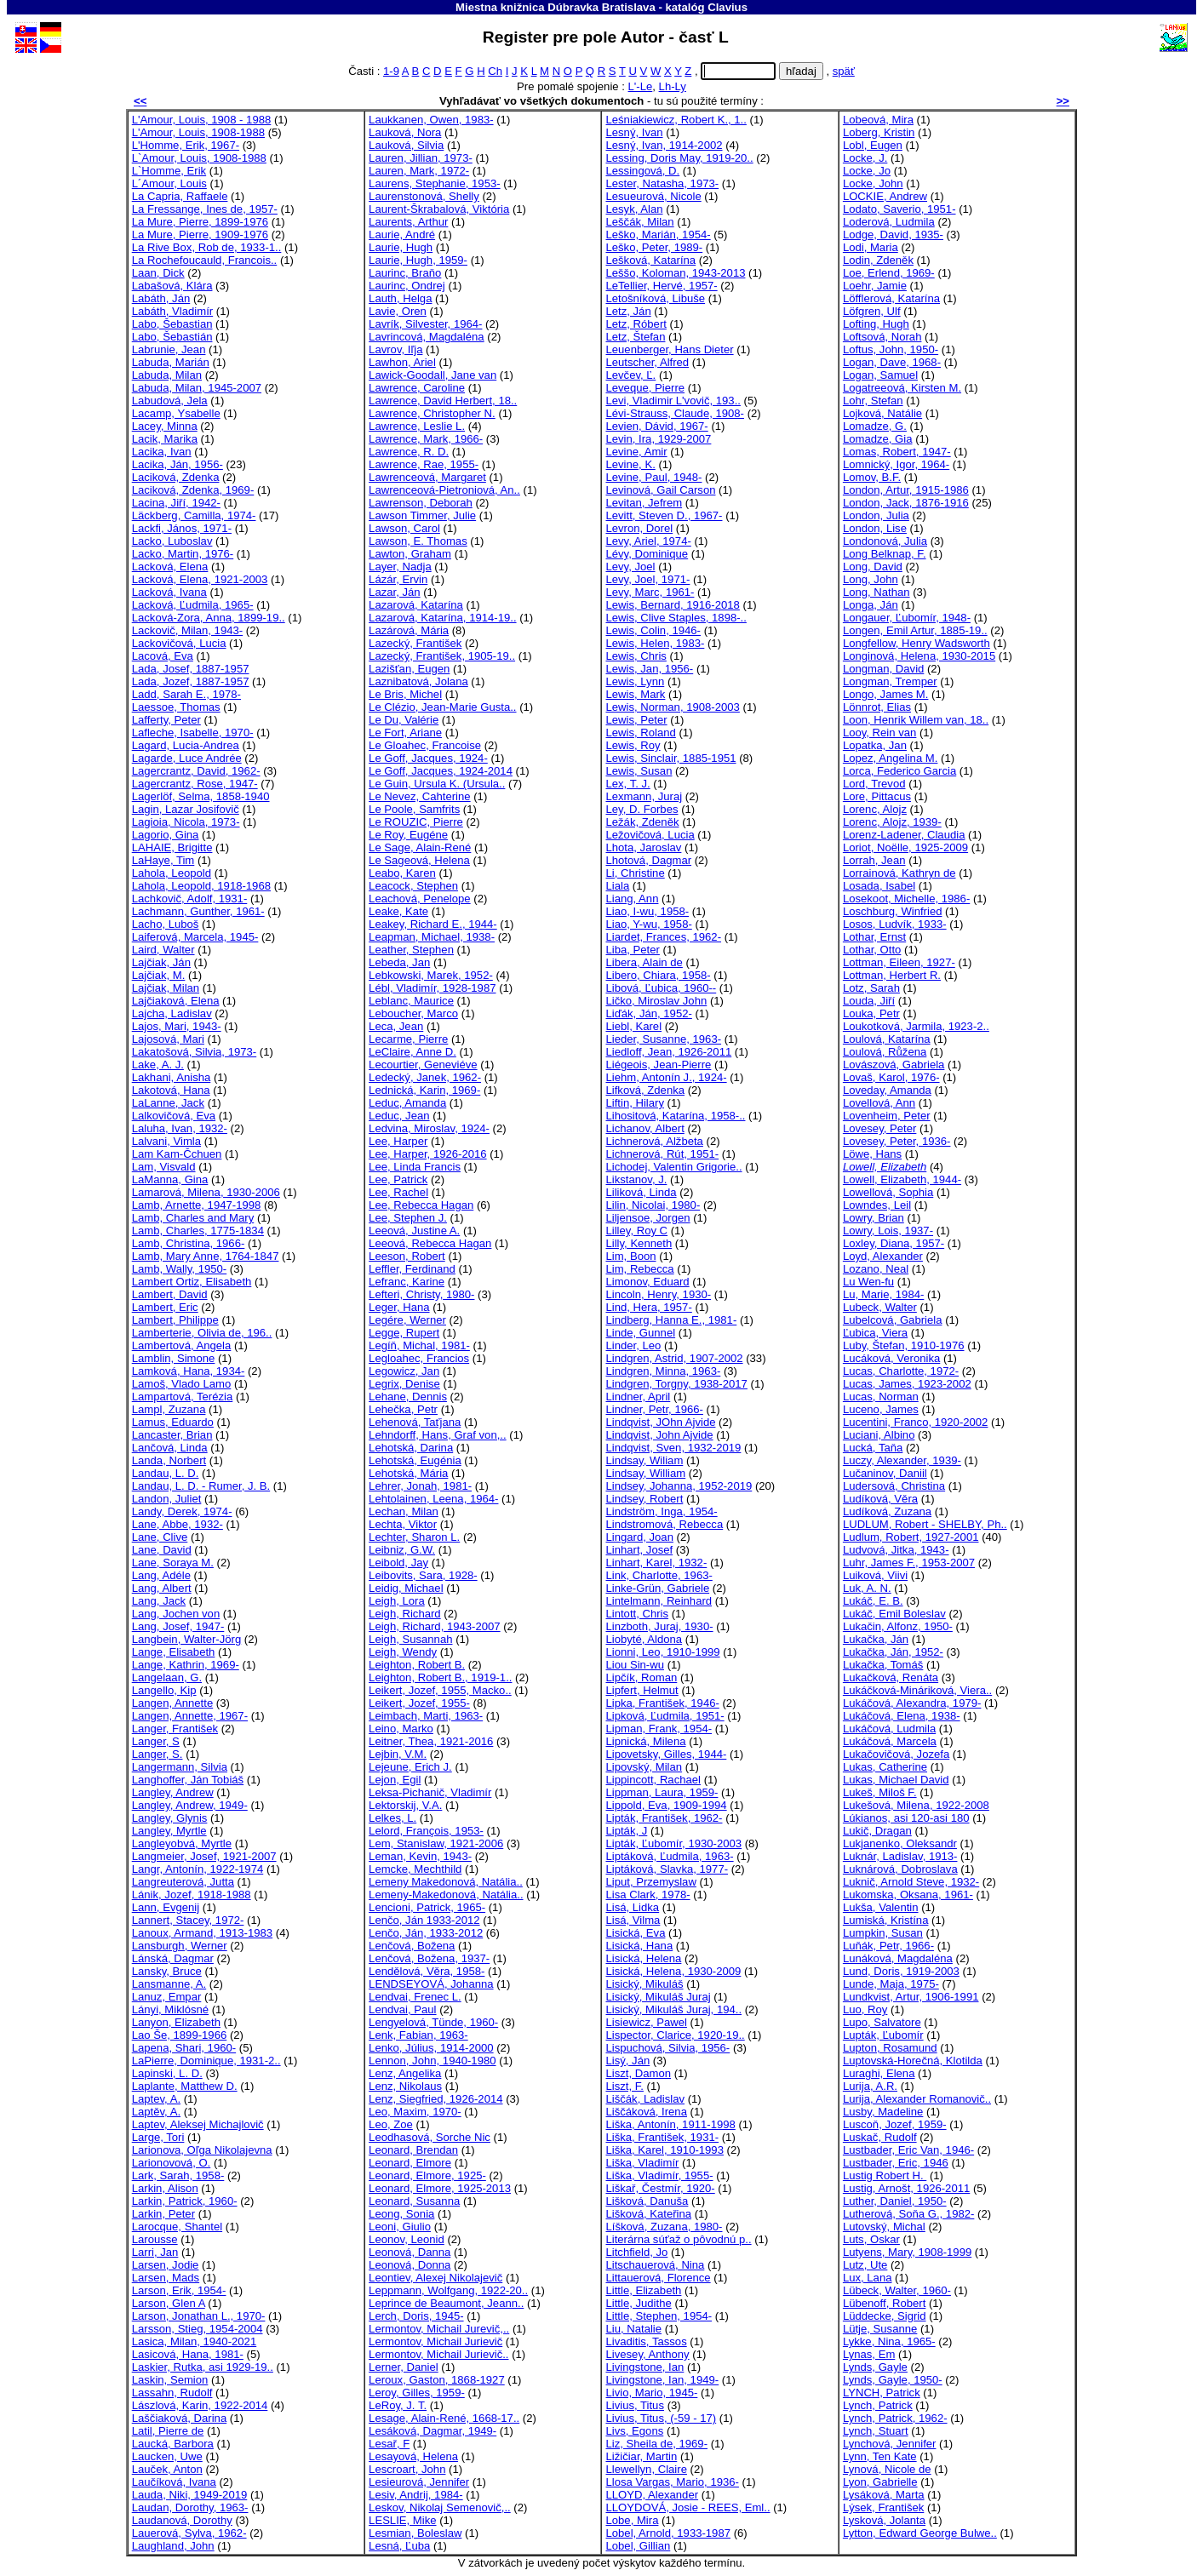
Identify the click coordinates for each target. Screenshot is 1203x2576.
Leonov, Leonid (406, 2239)
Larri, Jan (155, 2252)
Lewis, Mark (635, 694)
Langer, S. (157, 1754)
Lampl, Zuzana (169, 1409)
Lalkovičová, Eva (173, 1115)
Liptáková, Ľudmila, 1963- (669, 1856)
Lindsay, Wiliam (644, 1460)
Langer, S (156, 1741)
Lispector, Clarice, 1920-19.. (674, 2035)
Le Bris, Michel (405, 694)
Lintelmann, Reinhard (658, 1600)
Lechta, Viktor (403, 1524)
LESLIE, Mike (402, 2520)
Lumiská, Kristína (886, 1920)
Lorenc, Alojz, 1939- (892, 822)
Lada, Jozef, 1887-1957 (190, 681)
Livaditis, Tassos (645, 2341)
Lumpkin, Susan (883, 1932)
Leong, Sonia (401, 2213)
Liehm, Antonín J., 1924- (665, 1077)
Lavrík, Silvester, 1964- (425, 324)
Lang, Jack (159, 1600)
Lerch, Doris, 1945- (416, 2316)
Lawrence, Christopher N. (432, 413)
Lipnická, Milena (645, 1741)
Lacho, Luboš (165, 924)
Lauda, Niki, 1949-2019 (190, 2494)
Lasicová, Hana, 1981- (187, 2354)
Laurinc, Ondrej (407, 285)
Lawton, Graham (410, 553)
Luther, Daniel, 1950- (895, 2201)
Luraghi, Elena (879, 2073)
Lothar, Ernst (874, 936)
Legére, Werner (407, 1320)
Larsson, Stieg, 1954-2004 (197, 2328)
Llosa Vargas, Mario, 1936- (671, 2482)
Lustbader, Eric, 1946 (895, 2162)
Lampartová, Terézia (182, 1396)
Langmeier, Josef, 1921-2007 (204, 1856)
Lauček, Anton (167, 2469)
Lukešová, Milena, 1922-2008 (916, 1805)
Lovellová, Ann (879, 1102)
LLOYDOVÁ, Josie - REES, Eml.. (687, 2507)
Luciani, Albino (879, 1434)
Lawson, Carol (404, 528)
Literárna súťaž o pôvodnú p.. (678, 2239)
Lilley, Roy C (636, 1230)
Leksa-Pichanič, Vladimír (430, 1792)
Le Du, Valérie (403, 719)
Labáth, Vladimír (172, 311)
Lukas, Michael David (896, 1779)
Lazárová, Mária (409, 630)
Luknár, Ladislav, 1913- (900, 1856)
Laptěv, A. (156, 2111)
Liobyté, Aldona (643, 1639)
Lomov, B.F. (872, 477)
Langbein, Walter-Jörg (187, 1639)
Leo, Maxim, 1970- (415, 2111)
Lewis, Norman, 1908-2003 (672, 707)
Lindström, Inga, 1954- (661, 1511)
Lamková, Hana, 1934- (188, 1371)
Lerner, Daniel (403, 2367)
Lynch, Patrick (878, 2405)
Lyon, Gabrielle (880, 2482)
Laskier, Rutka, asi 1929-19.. (202, 2367)
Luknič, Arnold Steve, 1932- (911, 1881)
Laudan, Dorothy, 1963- (190, 2507)
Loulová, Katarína (887, 1039)
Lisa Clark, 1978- (647, 1894)
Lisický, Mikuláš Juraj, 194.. (673, 2009)
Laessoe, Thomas (176, 707)
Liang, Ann (631, 898)
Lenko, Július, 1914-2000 (431, 2047)
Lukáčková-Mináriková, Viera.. (917, 1690)
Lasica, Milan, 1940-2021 (194, 2341)
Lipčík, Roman (641, 1677)
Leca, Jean (396, 1026)
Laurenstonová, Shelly (424, 196)
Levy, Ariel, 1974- (647, 541)
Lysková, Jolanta (884, 2520)
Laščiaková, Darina (179, 2418)
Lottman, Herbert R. (892, 975)
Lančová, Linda (170, 1447)
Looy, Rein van (879, 732)
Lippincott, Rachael (653, 1779)
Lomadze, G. (875, 426)
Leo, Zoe (391, 2124)
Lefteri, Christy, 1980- (421, 1294)
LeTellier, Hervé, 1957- (661, 285)
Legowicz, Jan (404, 1371)
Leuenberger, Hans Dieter (669, 349)
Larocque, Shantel (177, 2226)
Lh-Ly (672, 86)
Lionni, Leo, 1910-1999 (662, 1652)
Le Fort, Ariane (405, 732)
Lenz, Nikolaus (405, 2086)
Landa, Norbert (169, 1460)
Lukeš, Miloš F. (880, 1792)
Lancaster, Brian (172, 1434)
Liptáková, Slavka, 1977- (666, 1869)
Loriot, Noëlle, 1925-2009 (905, 847)
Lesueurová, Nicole (653, 196)
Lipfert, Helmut (641, 1690)
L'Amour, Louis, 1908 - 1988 (202, 119)
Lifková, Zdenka (645, 1090)
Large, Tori (158, 2137)
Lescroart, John (407, 2469)
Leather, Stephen (411, 949)
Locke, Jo (867, 170)
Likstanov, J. (636, 1179)
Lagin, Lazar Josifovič (185, 809)
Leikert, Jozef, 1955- (419, 1703)
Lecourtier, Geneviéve (423, 1064)
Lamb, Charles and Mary (193, 1217)
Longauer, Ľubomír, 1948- (907, 617)
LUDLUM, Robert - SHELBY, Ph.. (925, 1524)
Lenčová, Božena (412, 1945)
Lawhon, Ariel (402, 362)
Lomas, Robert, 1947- (897, 451)
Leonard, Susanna (414, 2201)
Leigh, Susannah (410, 1639)
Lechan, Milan (403, 1511)
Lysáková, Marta (884, 2494)
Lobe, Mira (631, 2520)
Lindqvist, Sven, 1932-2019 (673, 1447)
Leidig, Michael (406, 1588)
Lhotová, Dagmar (648, 860)
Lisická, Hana (639, 1945)
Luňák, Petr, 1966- (888, 1945)
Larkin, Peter (163, 2213)
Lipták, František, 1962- (663, 1818)
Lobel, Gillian (637, 2545)
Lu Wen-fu (868, 1281)
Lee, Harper (398, 1141)
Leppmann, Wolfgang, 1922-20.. (448, 2290)
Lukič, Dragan (877, 1830)
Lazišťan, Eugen (409, 668)
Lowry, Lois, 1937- (888, 1230)
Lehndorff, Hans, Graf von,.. (438, 1434)
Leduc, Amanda (407, 1102)
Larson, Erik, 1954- (179, 2290)
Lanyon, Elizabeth (176, 2022)
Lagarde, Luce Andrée (187, 758)
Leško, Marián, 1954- (657, 234)
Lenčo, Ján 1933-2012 (424, 1920)
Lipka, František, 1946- (662, 1703)
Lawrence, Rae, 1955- (423, 464)
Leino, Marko (401, 1728)
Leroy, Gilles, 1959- (417, 2392)
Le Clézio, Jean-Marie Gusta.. (442, 707)
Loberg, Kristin (879, 132)
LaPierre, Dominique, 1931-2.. (206, 2060)
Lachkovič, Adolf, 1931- (190, 898)
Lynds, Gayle (875, 2367)
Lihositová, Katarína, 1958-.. (675, 1115)
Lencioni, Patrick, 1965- (427, 1907)
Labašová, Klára (172, 285)
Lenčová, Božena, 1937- (429, 1958)
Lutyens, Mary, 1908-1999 (907, 2252)
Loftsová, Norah (882, 336)
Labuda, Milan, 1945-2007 (196, 387)
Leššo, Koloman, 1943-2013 (675, 272)
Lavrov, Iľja (395, 349)
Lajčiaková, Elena (176, 1000)
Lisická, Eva (635, 1932)
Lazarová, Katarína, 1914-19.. (442, 617)
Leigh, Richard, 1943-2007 (435, 1626)
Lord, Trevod (874, 783)
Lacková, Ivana (169, 592)
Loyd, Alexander (883, 1256)
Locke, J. (865, 158)
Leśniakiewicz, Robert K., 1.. (675, 119)
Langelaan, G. (167, 1677)
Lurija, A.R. (870, 2086)
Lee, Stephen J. (408, 1217)
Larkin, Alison (165, 2188)
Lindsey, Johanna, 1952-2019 (678, 1486)
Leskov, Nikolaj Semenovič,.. (440, 2507)
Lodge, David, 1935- (893, 234)
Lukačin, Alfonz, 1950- (898, 1626)
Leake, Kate (398, 911)
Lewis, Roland (640, 732)
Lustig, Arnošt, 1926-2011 (906, 2188)
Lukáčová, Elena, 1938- (901, 1715)
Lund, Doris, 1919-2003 (901, 1971)
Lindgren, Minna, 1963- (662, 1371)
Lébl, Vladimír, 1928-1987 (432, 988)
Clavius (727, 7)
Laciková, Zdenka (176, 477)
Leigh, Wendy (403, 1652)
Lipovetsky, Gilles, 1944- (665, 1754)
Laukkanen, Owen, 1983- (431, 119)
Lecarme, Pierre (408, 1039)
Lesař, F (389, 2443)
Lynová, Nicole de (887, 2469)
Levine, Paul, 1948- (653, 477)
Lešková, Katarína (650, 260)
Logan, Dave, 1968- (892, 362)
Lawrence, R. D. (409, 451)
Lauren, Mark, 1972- (419, 170)
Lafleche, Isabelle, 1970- (193, 732)
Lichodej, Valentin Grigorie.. (673, 1166)
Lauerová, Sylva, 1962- (189, 2533)
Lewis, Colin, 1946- (653, 630)
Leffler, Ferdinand (412, 1268)
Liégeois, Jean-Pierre (658, 1064)
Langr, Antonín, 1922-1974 (198, 1869)
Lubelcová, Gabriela (892, 1320)
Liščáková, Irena (645, 2111)
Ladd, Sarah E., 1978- (186, 694)
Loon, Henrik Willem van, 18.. (915, 719)
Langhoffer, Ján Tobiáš (187, 1779)
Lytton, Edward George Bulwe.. (920, 2533)
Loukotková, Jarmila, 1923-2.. (916, 1026)
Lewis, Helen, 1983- (654, 643)
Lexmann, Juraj (643, 796)
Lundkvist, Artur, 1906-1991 (911, 1996)
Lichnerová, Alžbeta (653, 1141)
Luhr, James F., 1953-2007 (909, 1562)
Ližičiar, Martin (641, 2456)
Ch (495, 71)
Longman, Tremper (890, 681)
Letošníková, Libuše (655, 298)
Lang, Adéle (161, 1575)
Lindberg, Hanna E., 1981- (670, 1320)
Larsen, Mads (165, 2277)
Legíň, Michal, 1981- (419, 1345)
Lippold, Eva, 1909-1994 (665, 1805)
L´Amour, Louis (169, 183)
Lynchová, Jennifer (890, 2443)
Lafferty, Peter (166, 719)
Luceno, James (881, 1409)
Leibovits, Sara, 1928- (423, 1575)
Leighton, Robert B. (417, 1664)
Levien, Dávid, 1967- (656, 426)
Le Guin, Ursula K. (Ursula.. (437, 783)
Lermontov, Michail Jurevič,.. (439, 2328)
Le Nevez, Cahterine (420, 796)
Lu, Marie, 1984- (883, 1294)
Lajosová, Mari (168, 1039)
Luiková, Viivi (875, 1575)
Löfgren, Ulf (872, 311)
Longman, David (883, 668)
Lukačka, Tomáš (883, 1664)
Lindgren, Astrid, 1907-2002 (673, 1358)
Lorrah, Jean (874, 860)
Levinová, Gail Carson (660, 490)
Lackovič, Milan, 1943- (187, 630)
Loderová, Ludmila (889, 221)
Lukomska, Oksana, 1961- (908, 1894)
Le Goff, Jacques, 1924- (428, 758)
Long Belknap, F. (884, 553)
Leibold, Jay (398, 1562)
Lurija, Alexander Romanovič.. (917, 2098)
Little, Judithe (638, 2303)
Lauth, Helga (400, 298)
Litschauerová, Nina (654, 2264)
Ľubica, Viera (875, 1332)
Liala (617, 885)
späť (844, 71)
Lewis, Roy (632, 745)
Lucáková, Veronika (891, 1358)
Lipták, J (626, 1830)
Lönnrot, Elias (877, 707)
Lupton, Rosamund (890, 2047)
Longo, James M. (886, 694)
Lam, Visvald (164, 1166)
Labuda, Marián (170, 362)
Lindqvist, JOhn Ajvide (660, 1422)
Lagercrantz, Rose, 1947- (195, 783)
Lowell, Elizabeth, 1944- (902, 1179)
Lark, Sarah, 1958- (178, 2175)
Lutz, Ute (865, 2264)
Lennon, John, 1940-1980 (432, 2060)
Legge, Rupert (404, 1332)
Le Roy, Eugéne (408, 834)
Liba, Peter (632, 949)
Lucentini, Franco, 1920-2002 (915, 1422)
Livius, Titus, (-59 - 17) (660, 2418)
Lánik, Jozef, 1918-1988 (191, 1894)
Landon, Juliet (167, 1498)
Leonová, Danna (409, 2252)
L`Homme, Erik (169, 170)
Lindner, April (637, 1396)
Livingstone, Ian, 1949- (662, 2379)
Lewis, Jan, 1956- (649, 668)
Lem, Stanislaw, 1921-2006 (436, 1843)
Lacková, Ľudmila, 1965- (193, 604)
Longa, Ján (870, 604)
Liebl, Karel (633, 1026)
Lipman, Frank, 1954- (658, 1728)
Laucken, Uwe (167, 2456)
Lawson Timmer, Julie (422, 515)
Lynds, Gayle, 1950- (892, 2379)
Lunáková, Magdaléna (898, 1958)
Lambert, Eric (165, 1307)
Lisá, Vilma (632, 1920)
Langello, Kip (164, 1690)
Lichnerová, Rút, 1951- (662, 1154)
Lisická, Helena (643, 1958)
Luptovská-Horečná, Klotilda (912, 2060)
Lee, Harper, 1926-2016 (427, 1154)
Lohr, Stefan (873, 400)
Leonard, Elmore (410, 2162)
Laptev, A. (156, 2098)
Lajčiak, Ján (161, 962)
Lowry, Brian (873, 1217)
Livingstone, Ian (644, 2367)
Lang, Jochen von (176, 1613)
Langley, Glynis (170, 1818)
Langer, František (175, 1728)
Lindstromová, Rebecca (664, 1524)
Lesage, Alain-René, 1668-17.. (444, 2418)
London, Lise (875, 528)
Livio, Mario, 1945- (651, 2392)
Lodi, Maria (870, 247)
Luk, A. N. (867, 1588)
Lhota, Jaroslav (643, 847)
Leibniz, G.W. (402, 1549)
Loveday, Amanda (887, 1090)
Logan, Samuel (880, 375)
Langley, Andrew (173, 1792)
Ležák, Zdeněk (642, 822)
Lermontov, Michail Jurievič (435, 2341)
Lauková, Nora (405, 132)
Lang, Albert (162, 1588)
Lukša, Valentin (881, 1907)
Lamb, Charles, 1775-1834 (198, 1230)
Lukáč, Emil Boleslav (894, 1613)
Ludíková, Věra (880, 1498)
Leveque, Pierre (645, 387)
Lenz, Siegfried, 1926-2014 (435, 2098)
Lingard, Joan (639, 1537)
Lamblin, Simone (173, 1358)
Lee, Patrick (398, 1179)
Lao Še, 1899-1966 (179, 2035)
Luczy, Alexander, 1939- (902, 1460)
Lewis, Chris (635, 656)
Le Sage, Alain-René (420, 847)
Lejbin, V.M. (398, 1754)
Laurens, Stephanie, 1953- (435, 183)
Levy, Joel (630, 566)
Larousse (155, 2239)
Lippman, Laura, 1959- (661, 1792)
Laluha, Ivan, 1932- (179, 1128)
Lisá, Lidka (632, 1907)
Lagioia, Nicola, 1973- (186, 822)
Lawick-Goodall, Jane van (432, 375)
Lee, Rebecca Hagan (421, 1205)
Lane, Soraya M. (173, 1562)
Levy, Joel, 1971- (647, 579)
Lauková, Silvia (406, 145)
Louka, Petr (871, 1013)
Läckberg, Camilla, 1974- (194, 515)
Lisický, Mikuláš (644, 1984)
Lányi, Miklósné (170, 2009)
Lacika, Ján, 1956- (177, 464)
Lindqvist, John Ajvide (659, 1434)
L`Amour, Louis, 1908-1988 (199, 158)
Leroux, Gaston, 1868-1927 (437, 2379)
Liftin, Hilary (634, 1102)
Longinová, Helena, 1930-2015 (919, 656)
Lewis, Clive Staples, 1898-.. (675, 617)
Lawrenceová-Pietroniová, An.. (444, 490)
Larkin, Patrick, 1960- (185, 2201)
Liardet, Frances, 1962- (663, 936)
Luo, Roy (865, 2009)
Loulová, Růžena (884, 1051)
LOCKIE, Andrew (885, 196)
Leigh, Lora (397, 1600)
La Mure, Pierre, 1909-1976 (200, 234)
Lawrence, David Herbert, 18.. (443, 400)
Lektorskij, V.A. (405, 1805)
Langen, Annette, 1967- (190, 1715)
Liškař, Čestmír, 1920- (659, 2188)
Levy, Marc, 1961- (649, 592)
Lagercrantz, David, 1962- (196, 770)
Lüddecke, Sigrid (884, 2316)
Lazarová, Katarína (416, 604)
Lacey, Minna (165, 426)
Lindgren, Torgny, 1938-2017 (676, 1383)
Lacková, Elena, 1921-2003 (200, 579)
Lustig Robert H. (884, 2175)
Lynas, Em (869, 2354)
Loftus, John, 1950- (890, 349)
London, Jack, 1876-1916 (906, 502)
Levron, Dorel (639, 528)
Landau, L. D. (165, 1473)
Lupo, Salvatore (882, 2022)
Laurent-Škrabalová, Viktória (439, 209)
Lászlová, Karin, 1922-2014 (200, 2405)
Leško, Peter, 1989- (653, 247)
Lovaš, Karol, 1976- (891, 1077)
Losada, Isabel (879, 885)
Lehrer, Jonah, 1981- (420, 1486)
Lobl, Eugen (872, 145)
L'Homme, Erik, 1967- (185, 145)
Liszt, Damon (638, 2073)
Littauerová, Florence (657, 2277)
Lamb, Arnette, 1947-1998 (196, 1205)
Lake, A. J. (158, 1064)
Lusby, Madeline (883, 2111)
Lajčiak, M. (159, 975)
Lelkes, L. (392, 1818)
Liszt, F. (624, 2086)
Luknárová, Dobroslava (900, 1869)
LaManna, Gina (170, 1179)
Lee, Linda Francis (415, 1166)
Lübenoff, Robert (884, 2303)
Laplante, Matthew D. (185, 2086)
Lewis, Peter (636, 719)
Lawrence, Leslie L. (417, 426)
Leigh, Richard (405, 1613)
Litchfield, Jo (636, 2252)
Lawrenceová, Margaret (427, 477)
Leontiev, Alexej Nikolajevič (435, 2277)
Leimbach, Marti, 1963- (426, 1715)
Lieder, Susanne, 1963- (663, 1039)
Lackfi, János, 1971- (182, 528)
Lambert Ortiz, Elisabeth (192, 1281)
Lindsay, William (645, 1473)
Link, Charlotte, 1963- (658, 1575)
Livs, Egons (634, 2430)
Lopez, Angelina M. (890, 758)
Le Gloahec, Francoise (425, 745)
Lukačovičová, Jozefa (896, 1754)
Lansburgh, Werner (179, 1945)
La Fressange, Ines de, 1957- (205, 209)
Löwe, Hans (872, 1154)
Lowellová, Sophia (888, 1192)
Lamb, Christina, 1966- (188, 1243)
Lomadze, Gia (878, 438)
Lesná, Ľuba (399, 2545)
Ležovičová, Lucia (649, 834)
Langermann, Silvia (179, 1766)
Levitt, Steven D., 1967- (663, 515)
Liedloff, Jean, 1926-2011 (668, 1051)
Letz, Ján (627, 311)
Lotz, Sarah (871, 988)
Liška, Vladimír (642, 2162)
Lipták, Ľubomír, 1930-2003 (673, 1843)
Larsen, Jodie (165, 2264)
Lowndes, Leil (877, 1205)
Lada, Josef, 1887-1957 (190, 668)
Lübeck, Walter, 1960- (897, 2290)
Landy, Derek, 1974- (182, 1511)
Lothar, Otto (872, 949)
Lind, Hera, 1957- (648, 1307)
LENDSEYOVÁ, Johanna (431, 1984)
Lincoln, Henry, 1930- (658, 1294)
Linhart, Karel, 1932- (656, 1562)
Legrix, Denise (404, 1383)
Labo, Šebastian (172, 324)
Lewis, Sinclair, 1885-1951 (670, 758)
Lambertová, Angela (182, 1345)
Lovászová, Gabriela (894, 1064)
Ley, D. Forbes (641, 809)
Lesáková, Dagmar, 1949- (432, 2430)
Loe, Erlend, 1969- (889, 272)
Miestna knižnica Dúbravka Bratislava (555, 7)
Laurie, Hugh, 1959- (418, 260)
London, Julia (876, 515)
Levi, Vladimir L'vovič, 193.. (672, 400)
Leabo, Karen (402, 873)
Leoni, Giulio (400, 2226)
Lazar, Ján (395, 592)
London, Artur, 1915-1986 (906, 490)
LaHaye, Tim (163, 860)
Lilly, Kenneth (638, 1243)
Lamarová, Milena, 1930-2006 (206, 1192)
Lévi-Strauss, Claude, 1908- (674, 413)
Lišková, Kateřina (648, 2213)
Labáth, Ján (161, 298)
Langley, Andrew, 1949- (190, 1805)
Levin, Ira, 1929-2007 (658, 438)
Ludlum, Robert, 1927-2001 (911, 1537)
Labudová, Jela (170, 400)
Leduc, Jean (399, 1115)
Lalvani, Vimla (166, 1141)
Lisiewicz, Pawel (645, 2022)
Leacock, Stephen (413, 885)
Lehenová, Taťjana (415, 1422)
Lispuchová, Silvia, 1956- (667, 2047)
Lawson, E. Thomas (418, 541)
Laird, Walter (163, 949)
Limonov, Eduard (647, 1281)
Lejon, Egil (395, 1779)
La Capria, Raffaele (180, 196)
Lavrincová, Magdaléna (426, 336)
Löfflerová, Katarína (891, 298)
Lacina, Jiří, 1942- (176, 502)
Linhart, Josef (639, 1549)
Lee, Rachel (398, 1192)
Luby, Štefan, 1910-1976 (904, 1345)
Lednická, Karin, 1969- (424, 1090)
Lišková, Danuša (646, 2201)
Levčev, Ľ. (630, 375)
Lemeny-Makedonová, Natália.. (446, 1894)
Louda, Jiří (869, 1000)
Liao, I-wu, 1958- (647, 911)
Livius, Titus (634, 2405)
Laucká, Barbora (173, 2443)
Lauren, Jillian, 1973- (421, 158)
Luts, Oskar (871, 2239)
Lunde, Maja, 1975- (891, 1984)
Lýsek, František (883, 2507)
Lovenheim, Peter (887, 1115)
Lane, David (162, 1549)
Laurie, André (402, 234)
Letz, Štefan (635, 336)
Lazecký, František (415, 643)
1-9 (391, 71)
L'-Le (640, 86)
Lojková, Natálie (882, 413)
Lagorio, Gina (165, 834)
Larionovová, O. (171, 2162)
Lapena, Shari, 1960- (184, 2047)
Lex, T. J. (627, 783)
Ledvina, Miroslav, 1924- (429, 1128)
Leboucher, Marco (413, 1013)
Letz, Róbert (635, 324)
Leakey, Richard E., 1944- (433, 924)
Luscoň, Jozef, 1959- (895, 2124)
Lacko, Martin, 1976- (183, 553)
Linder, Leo (633, 1345)
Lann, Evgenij (165, 1907)
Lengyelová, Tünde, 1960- (433, 2022)
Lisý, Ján (627, 2060)
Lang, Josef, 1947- (178, 1626)
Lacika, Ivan (162, 451)
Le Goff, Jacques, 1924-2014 (441, 770)
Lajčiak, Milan (165, 988)
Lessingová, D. (642, 170)
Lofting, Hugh (876, 324)
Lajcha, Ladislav (172, 1013)
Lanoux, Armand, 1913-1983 (202, 1932)
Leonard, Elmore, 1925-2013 (440, 2188)
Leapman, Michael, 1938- (432, 936)
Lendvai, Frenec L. (415, 1996)
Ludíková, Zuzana (887, 1511)
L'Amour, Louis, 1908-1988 (198, 132)
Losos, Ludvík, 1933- (895, 924)
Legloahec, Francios (419, 1358)
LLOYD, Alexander (651, 2494)
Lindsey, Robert (644, 1498)
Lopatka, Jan (875, 745)
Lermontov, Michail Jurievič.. (438, 2354)
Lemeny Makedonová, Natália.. (446, 1881)
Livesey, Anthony (647, 2354)
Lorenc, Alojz (875, 809)
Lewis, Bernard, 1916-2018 (672, 604)
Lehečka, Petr (403, 1409)
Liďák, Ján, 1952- (648, 1013)
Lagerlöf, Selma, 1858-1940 (201, 796)
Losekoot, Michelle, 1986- (906, 898)
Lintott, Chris (636, 1613)
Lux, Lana (867, 2277)
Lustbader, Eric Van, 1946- (908, 2150)
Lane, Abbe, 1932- (177, 1524)
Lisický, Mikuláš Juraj (657, 1996)
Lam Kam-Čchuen (177, 1154)
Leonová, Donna (409, 2264)
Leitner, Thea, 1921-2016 (431, 1741)
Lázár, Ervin (398, 579)
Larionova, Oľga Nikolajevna (202, 2150)
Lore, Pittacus (877, 796)
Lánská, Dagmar (173, 1958)
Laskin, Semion (170, 2379)
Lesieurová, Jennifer (419, 2482)
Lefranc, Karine (406, 1281)
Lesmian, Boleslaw (415, 2533)
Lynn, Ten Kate (880, 2456)
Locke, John (873, 183)
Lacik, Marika (165, 438)
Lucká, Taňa (872, 1447)
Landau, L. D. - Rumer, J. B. (201, 1486)
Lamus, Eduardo (173, 1422)
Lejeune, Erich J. (410, 1766)
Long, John (870, 579)
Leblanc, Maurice (411, 1000)
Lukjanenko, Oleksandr (900, 1843)
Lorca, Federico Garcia (899, 770)
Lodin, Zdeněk (878, 260)
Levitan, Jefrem (643, 502)
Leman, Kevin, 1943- (420, 1856)
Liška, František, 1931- (662, 2137)
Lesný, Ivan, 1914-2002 (663, 145)
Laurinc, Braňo (405, 272)
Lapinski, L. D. (167, 2073)
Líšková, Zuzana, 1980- (663, 2226)
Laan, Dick (158, 272)
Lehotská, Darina (411, 1447)
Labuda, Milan (167, 375)
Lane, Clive (160, 1537)
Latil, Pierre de (168, 2430)
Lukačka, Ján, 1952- (893, 1652)
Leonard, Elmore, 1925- (427, 2175)
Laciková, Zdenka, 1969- (193, 490)
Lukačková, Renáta (890, 1677)
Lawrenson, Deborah (421, 502)
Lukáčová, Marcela (890, 1741)
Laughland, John (173, 2545)
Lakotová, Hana (171, 1090)
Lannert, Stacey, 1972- (188, 1920)
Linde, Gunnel (640, 1332)
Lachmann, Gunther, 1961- (198, 911)
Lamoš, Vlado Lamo (182, 1383)
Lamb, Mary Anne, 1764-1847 (205, 1256)
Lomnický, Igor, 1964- (896, 464)
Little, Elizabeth (643, 2290)
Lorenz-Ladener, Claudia (904, 834)
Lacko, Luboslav (172, 541)
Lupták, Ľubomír (883, 2035)
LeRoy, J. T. (398, 2405)
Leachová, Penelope (420, 898)
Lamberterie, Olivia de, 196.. (202, 1332)
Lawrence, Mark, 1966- (426, 438)
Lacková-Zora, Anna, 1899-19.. (208, 617)
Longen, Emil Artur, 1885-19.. (915, 630)
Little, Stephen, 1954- (658, 2316)
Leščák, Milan (639, 221)
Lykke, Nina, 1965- (889, 2341)
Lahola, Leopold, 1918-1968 (201, 885)
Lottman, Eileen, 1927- (899, 962)
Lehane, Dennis (408, 1396)
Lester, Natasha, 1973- (662, 183)
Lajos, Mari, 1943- (176, 1026)
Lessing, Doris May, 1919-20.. (679, 158)
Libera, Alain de (643, 962)
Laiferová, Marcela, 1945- (195, 936)
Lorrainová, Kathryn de (899, 873)
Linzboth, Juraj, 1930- (659, 1626)
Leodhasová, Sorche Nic (429, 2137)
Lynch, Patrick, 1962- (895, 2418)
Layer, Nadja (400, 566)
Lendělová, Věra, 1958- (426, 1971)
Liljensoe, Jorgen (647, 1217)
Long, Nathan (876, 592)
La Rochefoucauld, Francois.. (205, 260)
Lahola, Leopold (171, 873)
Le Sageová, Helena (419, 860)
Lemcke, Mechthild (415, 1869)
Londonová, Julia (885, 541)
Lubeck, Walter (880, 1307)
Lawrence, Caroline (417, 387)
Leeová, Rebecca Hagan (430, 1243)
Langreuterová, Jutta (183, 1881)
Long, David (872, 566)
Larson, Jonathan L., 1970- (199, 2316)
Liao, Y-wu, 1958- (648, 924)
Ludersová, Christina (894, 1486)
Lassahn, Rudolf (172, 2392)
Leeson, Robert (407, 1256)
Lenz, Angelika (405, 2073)
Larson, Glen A (168, 2303)
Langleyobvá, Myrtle (182, 1843)
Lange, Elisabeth (173, 1652)
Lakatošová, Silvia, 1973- (194, 1051)
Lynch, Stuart (875, 2430)
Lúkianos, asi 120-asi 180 (906, 1818)
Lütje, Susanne (880, 2328)
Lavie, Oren (398, 311)
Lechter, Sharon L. (414, 1537)
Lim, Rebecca (639, 1268)
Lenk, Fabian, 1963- (418, 2035)
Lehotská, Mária (408, 1473)
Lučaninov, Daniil (885, 1473)
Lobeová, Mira (878, 119)
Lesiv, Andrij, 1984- (416, 2494)
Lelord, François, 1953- (426, 1830)
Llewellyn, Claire (645, 2469)
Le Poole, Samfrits (414, 809)
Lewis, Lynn (634, 681)
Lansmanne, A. (169, 1984)
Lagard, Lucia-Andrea (185, 745)
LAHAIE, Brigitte (172, 847)
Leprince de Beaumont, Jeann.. (446, 2303)
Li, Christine (634, 873)
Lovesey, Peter (879, 1128)
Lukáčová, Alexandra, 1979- (912, 1703)
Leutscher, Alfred (647, 362)
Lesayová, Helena (413, 2456)
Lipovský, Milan (643, 1766)
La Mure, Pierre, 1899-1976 (200, 221)
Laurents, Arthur (408, 221)
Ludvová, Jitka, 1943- (896, 1549)
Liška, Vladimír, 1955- (659, 2175)
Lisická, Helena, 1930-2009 (673, 1971)
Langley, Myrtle (169, 1830)
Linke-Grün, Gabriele (657, 1588)
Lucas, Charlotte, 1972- (901, 1371)
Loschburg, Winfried (892, 911)
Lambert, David (170, 1294)
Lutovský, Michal (884, 2226)
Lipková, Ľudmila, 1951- (664, 1715)
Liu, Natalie (633, 2328)
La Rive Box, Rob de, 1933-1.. (207, 247)
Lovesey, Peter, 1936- (897, 1141)
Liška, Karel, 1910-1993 (664, 2150)
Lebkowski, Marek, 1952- (431, 975)
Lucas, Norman (881, 1396)
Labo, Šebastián (172, 336)
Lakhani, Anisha (171, 1077)
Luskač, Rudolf (880, 2137)
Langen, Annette (173, 1703)
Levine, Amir (636, 451)
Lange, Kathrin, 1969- (185, 1664)
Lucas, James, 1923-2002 (907, 1383)
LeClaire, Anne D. (412, 1051)
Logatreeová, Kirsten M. (902, 387)
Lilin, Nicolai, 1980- (652, 1205)
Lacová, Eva (162, 656)
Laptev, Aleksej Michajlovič (198, 2124)
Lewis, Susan (638, 770)
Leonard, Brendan (413, 2150)
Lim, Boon (630, 1256)
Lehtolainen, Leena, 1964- (433, 1498)
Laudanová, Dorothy (182, 2520)
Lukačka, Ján (875, 1639)
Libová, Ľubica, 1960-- (660, 988)
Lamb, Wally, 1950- (179, 1268)
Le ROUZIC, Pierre (416, 822)
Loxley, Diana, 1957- (893, 1243)
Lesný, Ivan (633, 132)
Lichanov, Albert (644, 1128)
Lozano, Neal (875, 1268)
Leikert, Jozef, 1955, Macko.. (440, 1690)
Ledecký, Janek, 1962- (425, 1077)
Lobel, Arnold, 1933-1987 (667, 2533)
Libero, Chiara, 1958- (657, 975)
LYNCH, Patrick (881, 2392)
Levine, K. (630, 464)
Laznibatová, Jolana (418, 681)
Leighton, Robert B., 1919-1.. (440, 1677)
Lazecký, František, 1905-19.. (442, 656)
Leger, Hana (399, 1307)
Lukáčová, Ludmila (889, 1728)
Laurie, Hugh (401, 247)
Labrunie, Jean (169, 349)
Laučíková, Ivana (174, 2482)
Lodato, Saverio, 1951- (899, 209)
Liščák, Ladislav (645, 2098)
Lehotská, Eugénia (415, 1460)
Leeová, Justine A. (414, 1230)
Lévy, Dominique (646, 553)
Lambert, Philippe (175, 1320)
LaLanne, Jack (168, 1102)
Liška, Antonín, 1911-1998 (670, 2124)
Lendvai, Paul (402, 2009)
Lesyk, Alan (633, 209)
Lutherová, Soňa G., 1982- (909, 2213)
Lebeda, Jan (399, 962)
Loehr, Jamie (875, 285)
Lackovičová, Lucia (179, 643)
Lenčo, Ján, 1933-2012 (426, 1932)
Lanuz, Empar (167, 1996)
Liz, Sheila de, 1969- (656, 2443)
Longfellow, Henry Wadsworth (916, 643)
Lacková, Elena (170, 566)
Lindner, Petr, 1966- (653, 1409)
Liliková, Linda (640, 1192)
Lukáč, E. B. (873, 1600)
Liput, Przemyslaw (650, 1881)
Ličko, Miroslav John (656, 1000)
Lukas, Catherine (885, 1766)
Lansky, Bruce (167, 1971)
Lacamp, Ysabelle (176, 413)
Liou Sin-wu (634, 1664)
